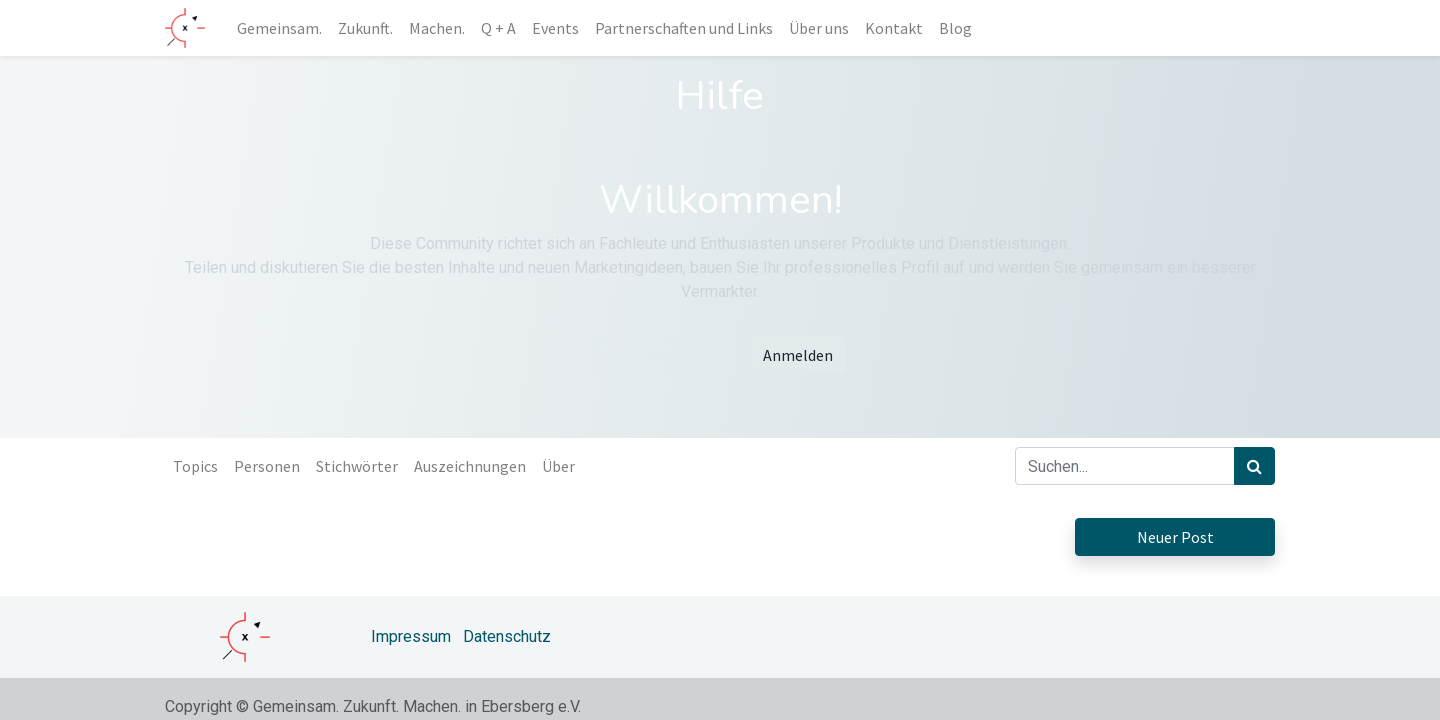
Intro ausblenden (666, 355)
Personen (267, 466)
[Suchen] (1254, 466)
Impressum (411, 636)
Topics (195, 466)
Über (558, 466)
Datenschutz (507, 636)
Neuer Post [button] (1175, 537)
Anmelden (798, 355)
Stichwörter (357, 466)
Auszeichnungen (470, 466)
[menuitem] (279, 28)
